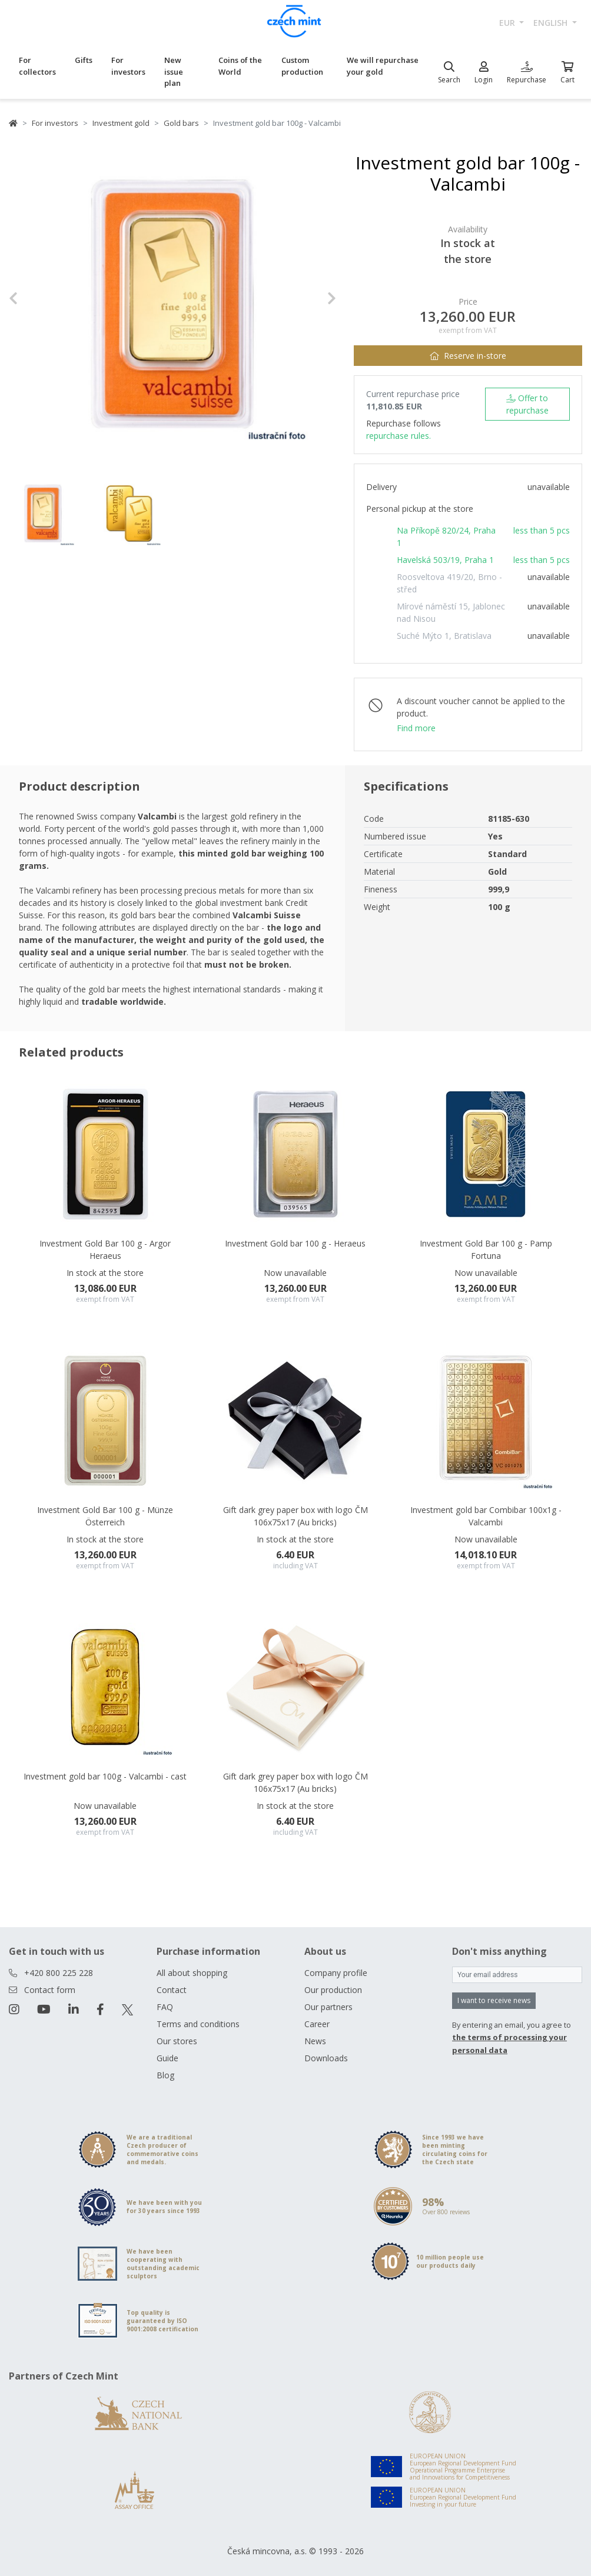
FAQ (165, 2006)
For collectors (37, 66)
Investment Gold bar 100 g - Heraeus (295, 1243)
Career (317, 2024)
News (315, 2041)
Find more (416, 728)
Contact (172, 1989)
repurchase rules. (398, 435)
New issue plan (173, 71)
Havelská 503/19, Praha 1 (445, 559)
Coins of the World (240, 66)
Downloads (326, 2058)
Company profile (335, 1972)
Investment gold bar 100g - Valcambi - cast (105, 1776)
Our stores (177, 2041)
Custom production (302, 66)
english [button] (551, 22)
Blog (165, 2075)
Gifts (83, 60)
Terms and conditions (198, 2024)
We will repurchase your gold (383, 66)
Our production (333, 1989)
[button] (33, 298)
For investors (128, 66)
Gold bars (181, 123)
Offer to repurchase (527, 404)
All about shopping (192, 1972)
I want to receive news (493, 2000)
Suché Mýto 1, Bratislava (444, 635)
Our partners (328, 2006)
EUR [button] (508, 22)
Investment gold (121, 123)
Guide (167, 2058)
